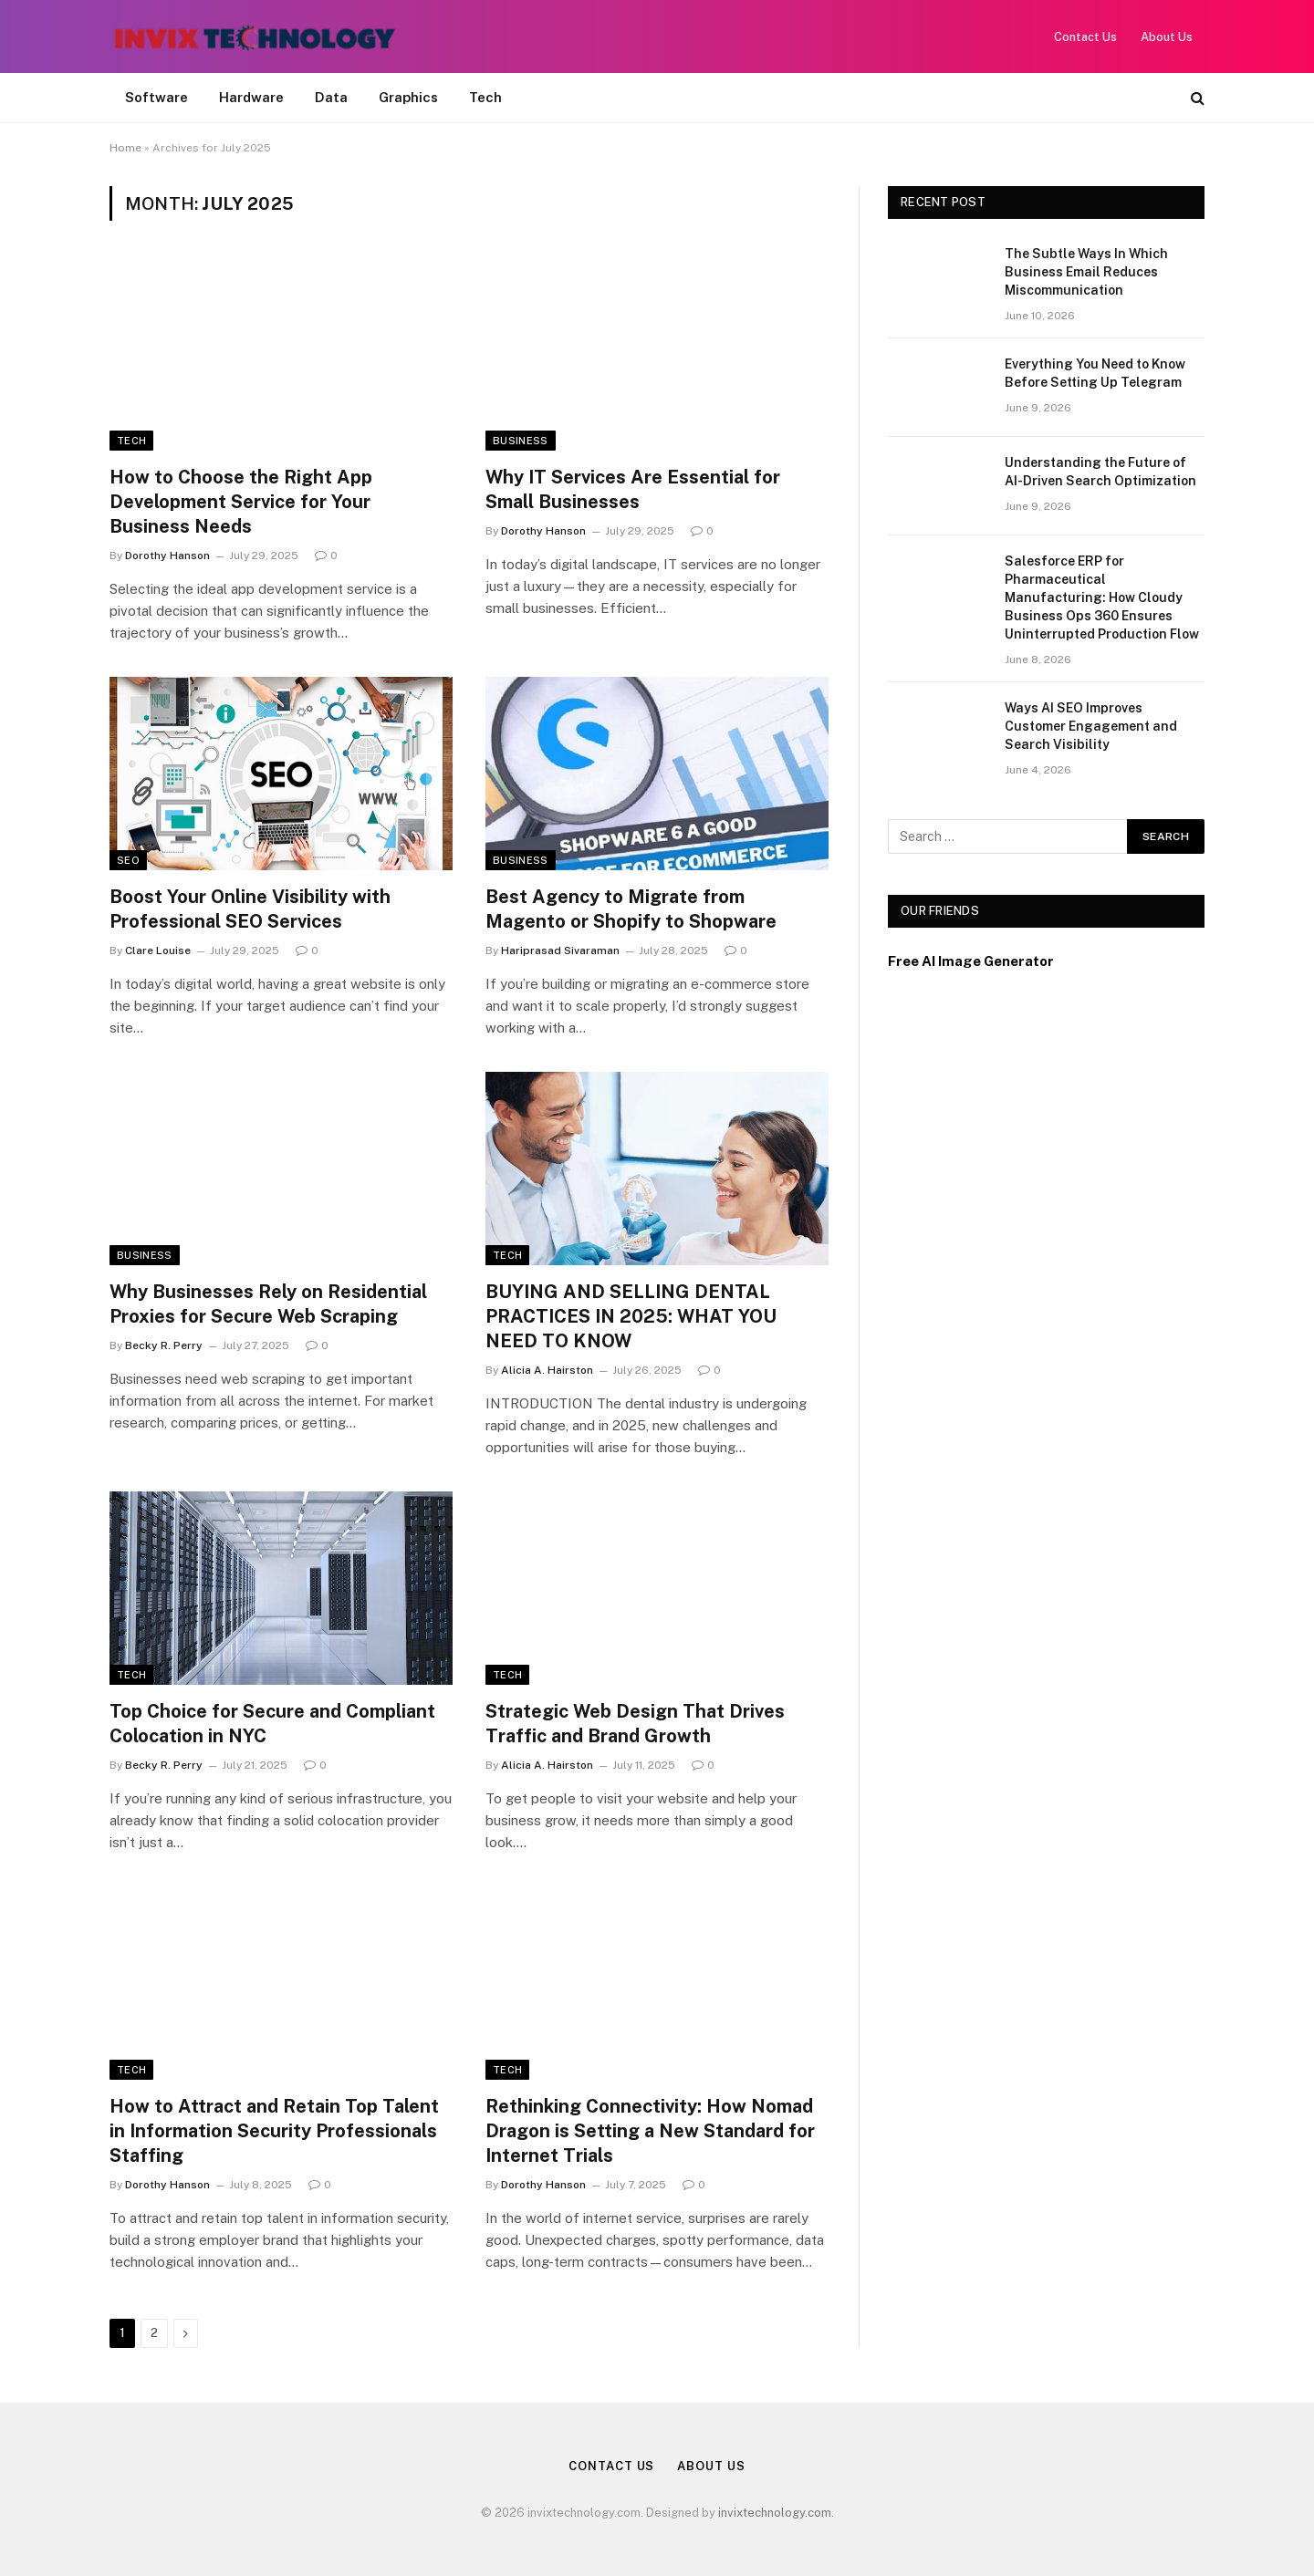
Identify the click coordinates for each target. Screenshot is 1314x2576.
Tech (485, 97)
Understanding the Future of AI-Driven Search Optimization (1100, 471)
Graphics (408, 97)
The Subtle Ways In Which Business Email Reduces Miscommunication (1086, 271)
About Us (1167, 37)
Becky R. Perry (164, 1345)
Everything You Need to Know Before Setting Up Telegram (1095, 373)
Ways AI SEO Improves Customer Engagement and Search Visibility (1091, 726)
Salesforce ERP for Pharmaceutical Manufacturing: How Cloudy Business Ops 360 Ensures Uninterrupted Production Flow (1102, 597)
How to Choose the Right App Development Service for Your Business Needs (241, 501)
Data (331, 97)
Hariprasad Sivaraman (560, 950)
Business (520, 440)
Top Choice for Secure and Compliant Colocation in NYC (272, 1723)
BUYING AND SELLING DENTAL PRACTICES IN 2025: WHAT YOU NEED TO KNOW (631, 1316)
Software (156, 97)
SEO (128, 860)
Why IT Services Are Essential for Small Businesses (632, 489)
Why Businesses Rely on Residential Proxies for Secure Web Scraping (268, 1304)
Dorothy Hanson (167, 555)
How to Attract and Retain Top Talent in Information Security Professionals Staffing (274, 2130)
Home (125, 147)
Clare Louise (158, 950)
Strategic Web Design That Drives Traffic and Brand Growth (635, 1723)
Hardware (251, 97)
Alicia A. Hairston (547, 1370)
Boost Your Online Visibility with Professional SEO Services (250, 909)
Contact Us (1085, 37)
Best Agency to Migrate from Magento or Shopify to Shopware (631, 909)
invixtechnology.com (774, 2512)
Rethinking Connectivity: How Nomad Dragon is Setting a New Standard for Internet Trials (650, 2130)
